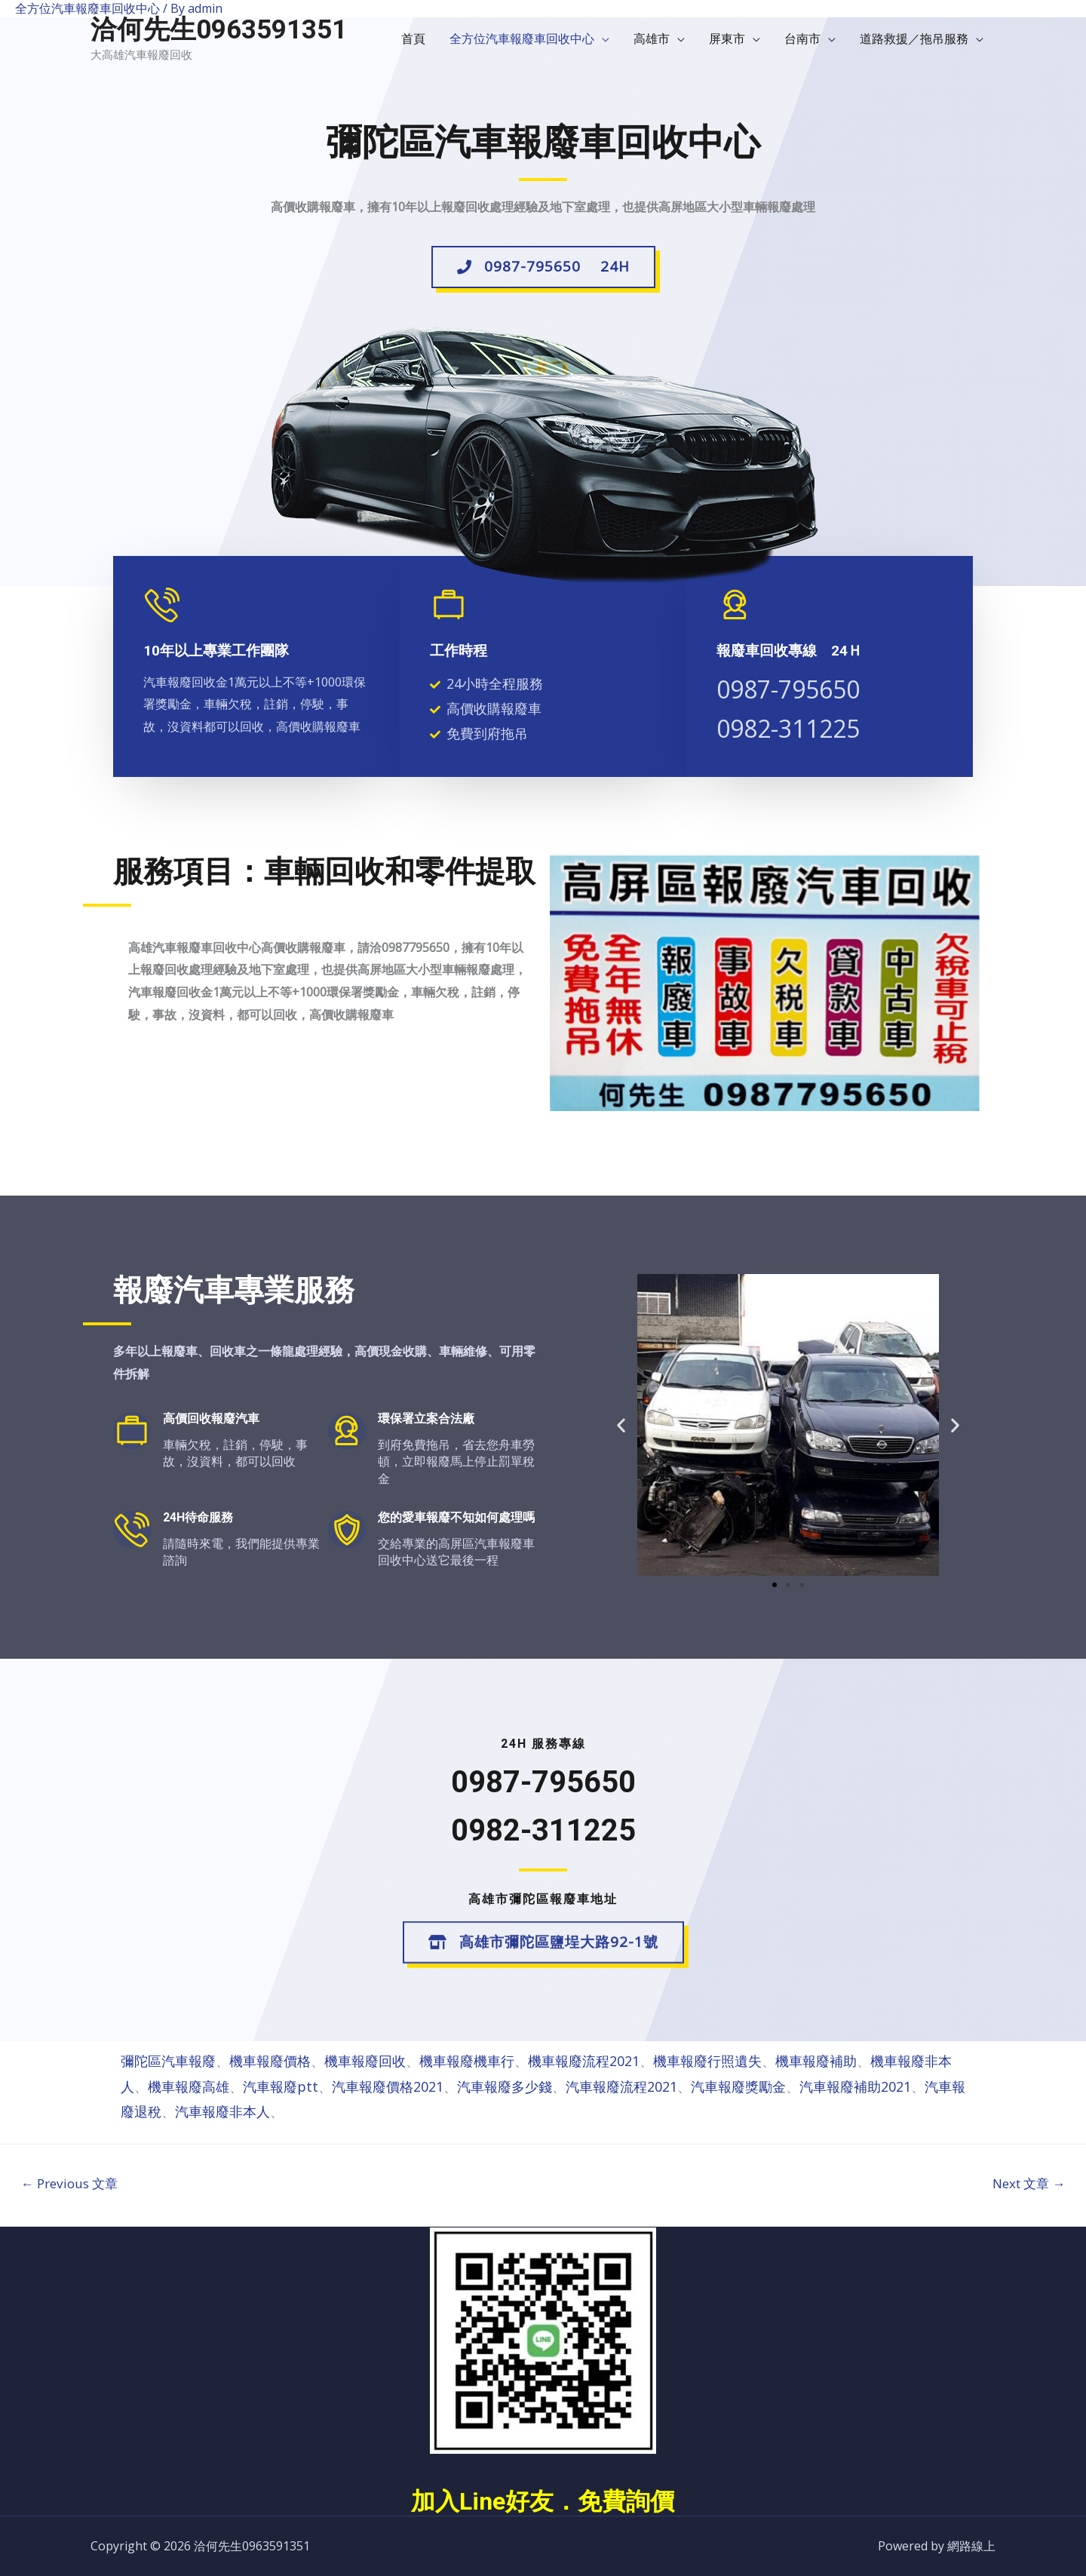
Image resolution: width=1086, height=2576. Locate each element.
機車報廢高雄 (188, 2086)
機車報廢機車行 (466, 2061)
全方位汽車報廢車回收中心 (521, 38)
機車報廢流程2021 (584, 2061)
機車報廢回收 (365, 2061)
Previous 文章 (69, 2183)
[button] (543, 271)
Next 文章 (1028, 2183)
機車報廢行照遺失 (707, 2061)
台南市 (802, 38)
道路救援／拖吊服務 (914, 38)
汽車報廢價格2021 (387, 2086)
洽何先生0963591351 (218, 29)
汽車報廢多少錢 (504, 2086)
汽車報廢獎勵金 (738, 2086)
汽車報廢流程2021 (621, 2086)
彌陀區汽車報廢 (168, 2061)
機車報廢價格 (270, 2061)
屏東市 (727, 38)
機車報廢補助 (816, 2061)
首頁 (413, 38)
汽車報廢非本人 (222, 2111)
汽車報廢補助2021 (855, 2086)
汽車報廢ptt (280, 2086)
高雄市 (652, 38)
